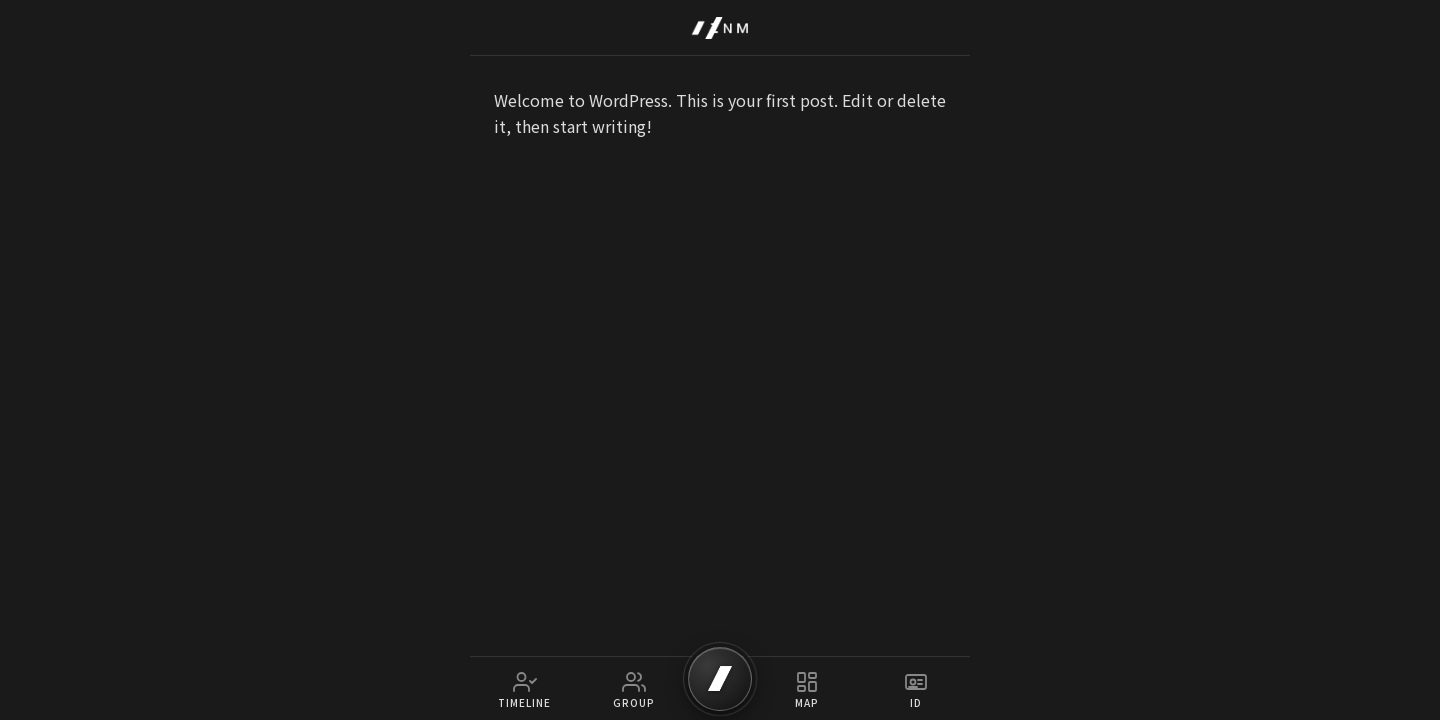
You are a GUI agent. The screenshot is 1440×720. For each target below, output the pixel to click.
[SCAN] (720, 679)
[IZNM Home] (720, 28)
